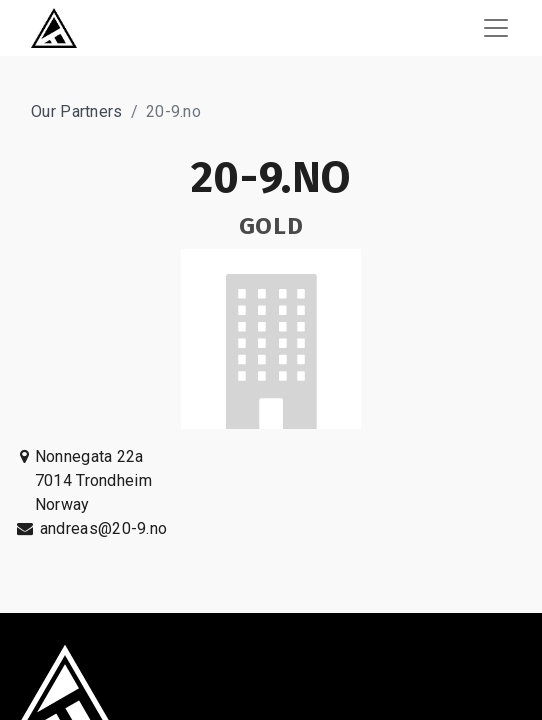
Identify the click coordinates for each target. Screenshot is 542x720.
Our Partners (77, 111)
